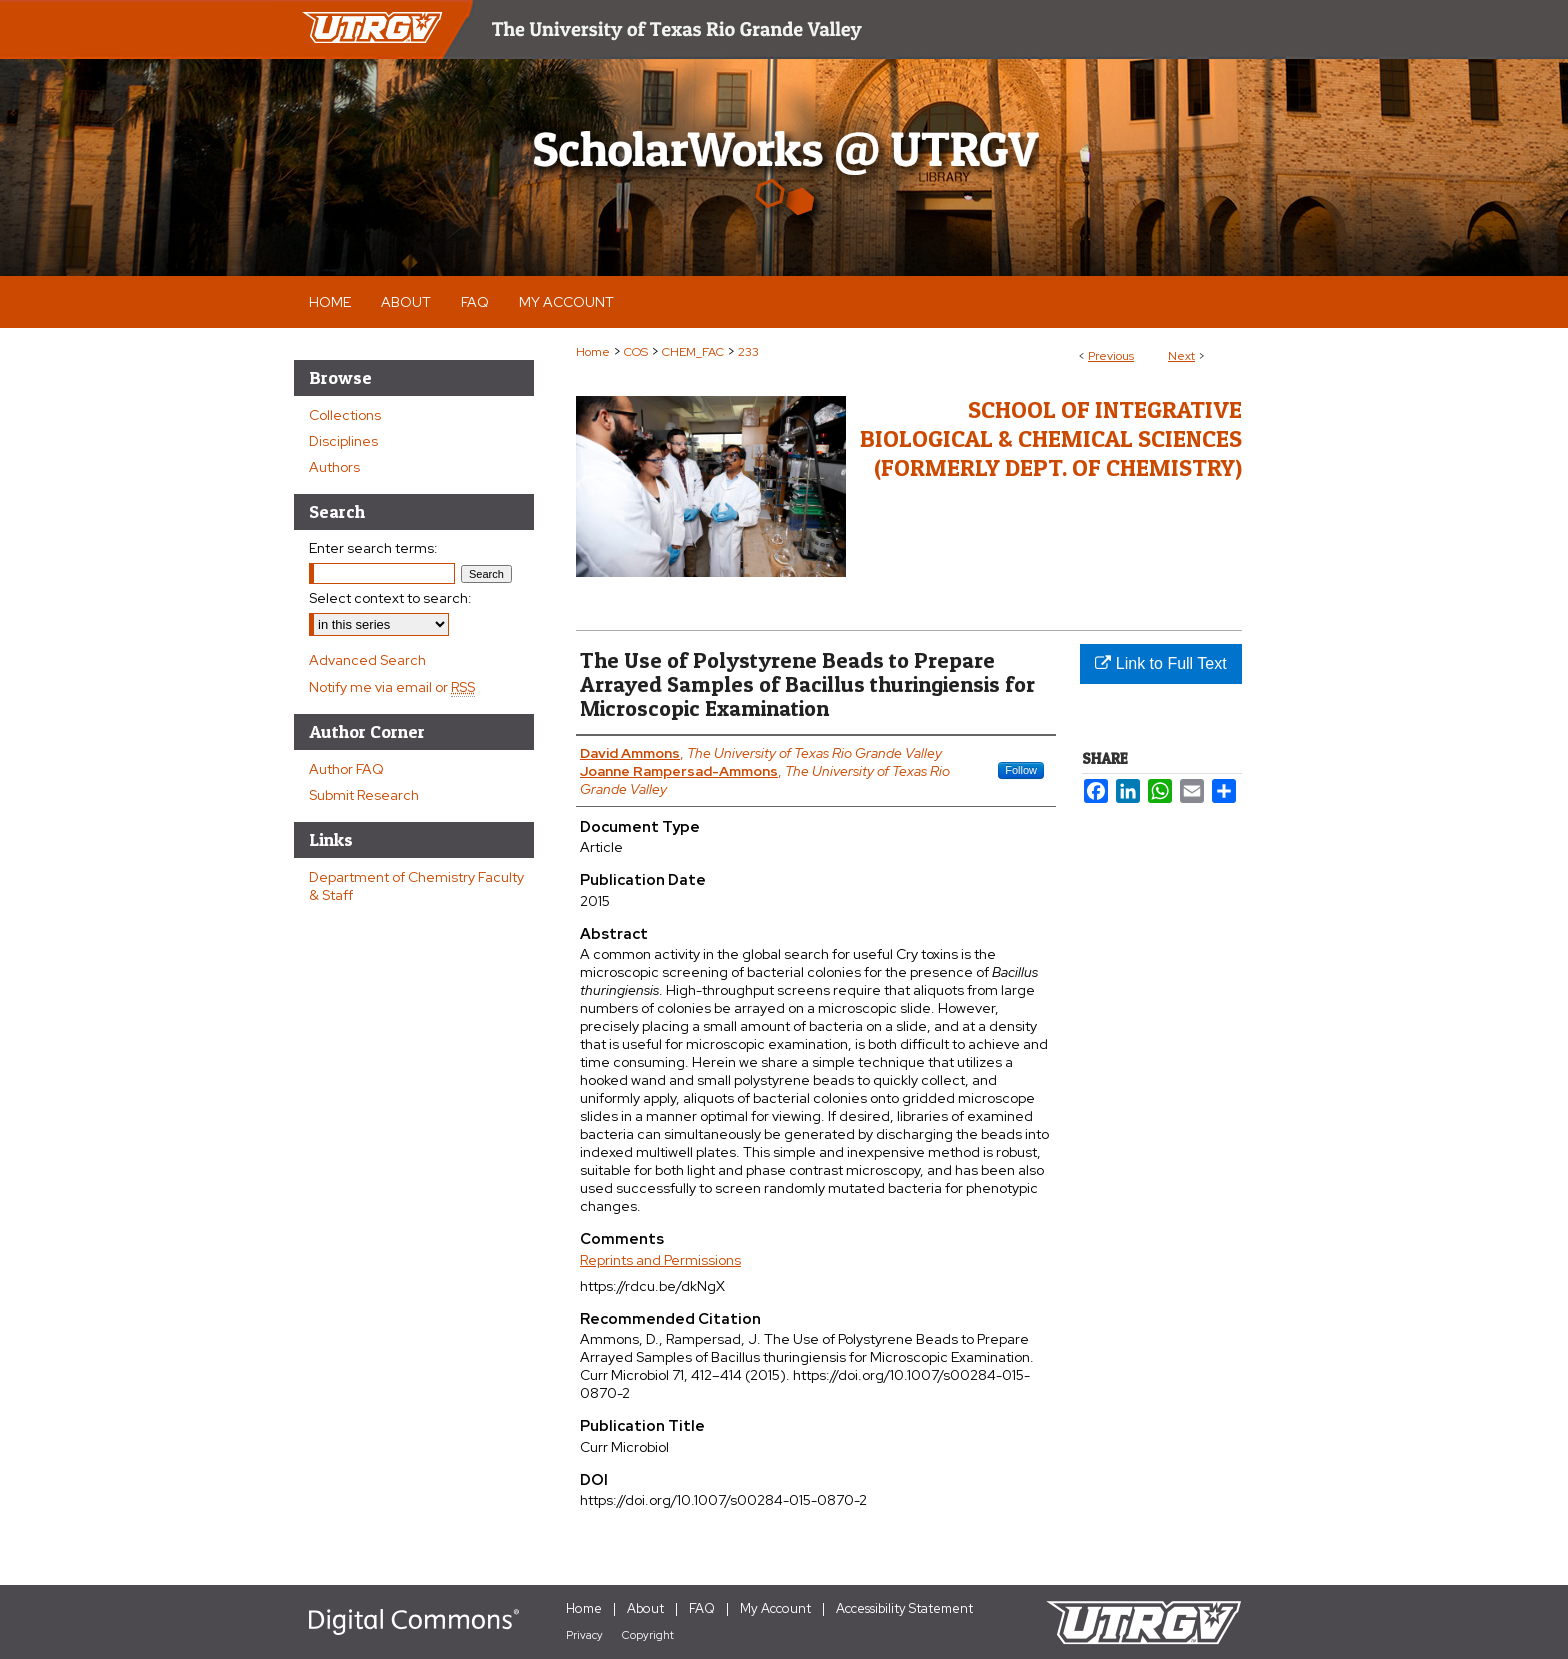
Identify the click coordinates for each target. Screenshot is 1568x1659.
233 (748, 352)
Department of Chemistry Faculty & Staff (416, 886)
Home (593, 352)
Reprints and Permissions (660, 1260)
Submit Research (364, 795)
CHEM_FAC (693, 352)
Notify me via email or (392, 687)
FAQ (702, 1608)
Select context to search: (390, 598)
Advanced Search (367, 660)
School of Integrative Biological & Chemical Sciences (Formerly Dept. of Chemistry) (1051, 438)
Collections (345, 415)
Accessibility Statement (904, 1608)
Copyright (648, 1635)
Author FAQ (346, 769)
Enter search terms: (373, 548)
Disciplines (343, 441)
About (645, 1608)
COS (636, 352)
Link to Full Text (1160, 663)
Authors (334, 467)
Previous (1111, 356)
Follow (1021, 770)
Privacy (584, 1635)
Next (1181, 356)
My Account (775, 1608)
